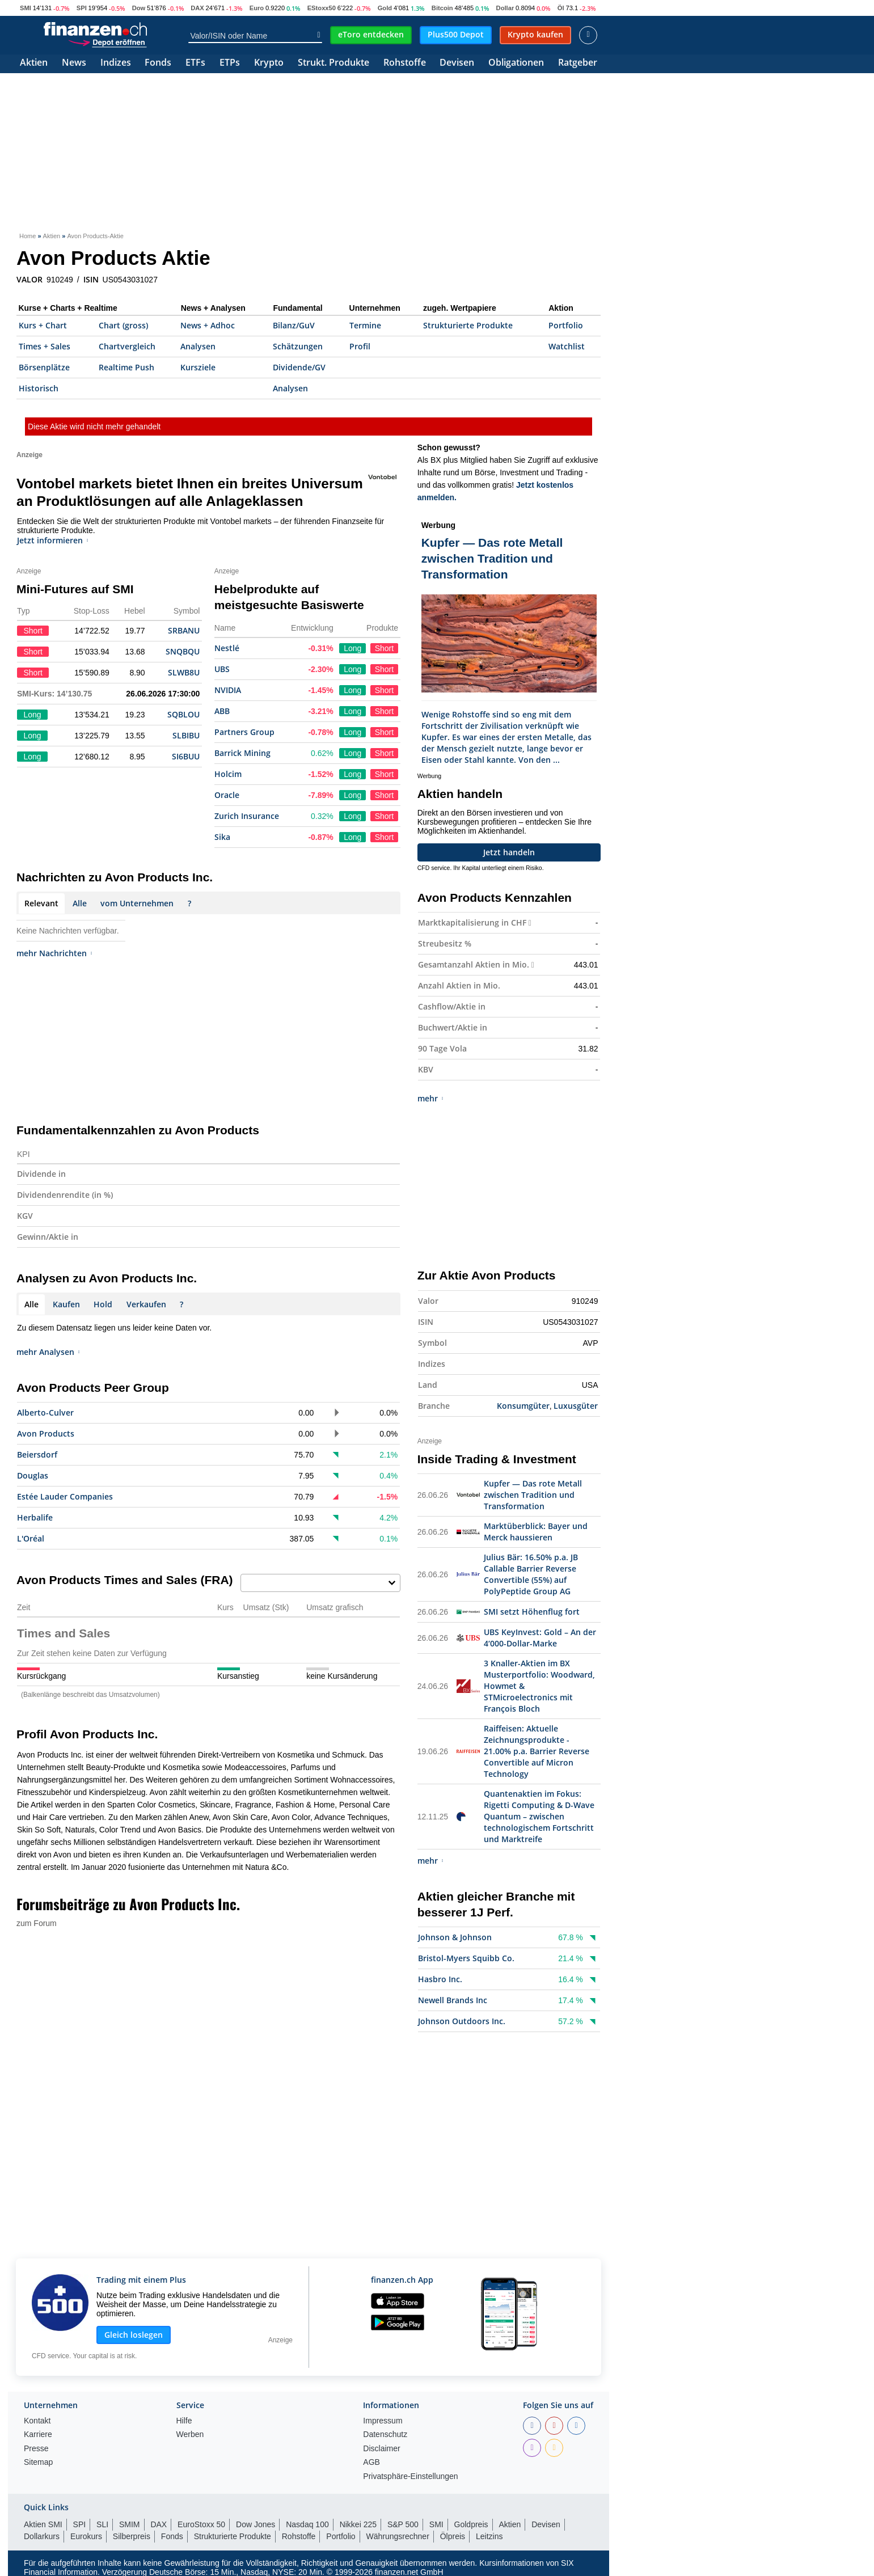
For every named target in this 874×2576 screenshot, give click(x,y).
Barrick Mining (242, 753)
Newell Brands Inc (452, 2000)
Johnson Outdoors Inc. (461, 2021)
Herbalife (35, 1517)
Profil (359, 346)
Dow (139, 8)
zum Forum (36, 1923)
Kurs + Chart (43, 325)
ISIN (91, 280)
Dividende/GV (299, 367)
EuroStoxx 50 (201, 2524)
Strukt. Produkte (333, 63)
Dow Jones (255, 2524)
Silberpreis (131, 2536)
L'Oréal (30, 1538)
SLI (102, 2524)
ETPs (229, 63)
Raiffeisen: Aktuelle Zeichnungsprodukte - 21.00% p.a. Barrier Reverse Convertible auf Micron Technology (536, 1751)
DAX (197, 8)
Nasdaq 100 (307, 2524)
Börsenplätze (44, 367)
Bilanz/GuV (294, 325)
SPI (82, 8)
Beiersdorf (37, 1454)
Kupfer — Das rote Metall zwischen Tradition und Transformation (533, 1494)
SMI (25, 8)
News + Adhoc (207, 325)
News (74, 63)
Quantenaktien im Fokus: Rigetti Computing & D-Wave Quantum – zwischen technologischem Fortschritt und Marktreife (539, 1816)
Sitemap (38, 2462)
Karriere (38, 2434)
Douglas (32, 1475)
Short (384, 648)
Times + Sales (44, 346)
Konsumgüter (523, 1405)
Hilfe (184, 2421)
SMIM (129, 2524)
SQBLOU (183, 714)
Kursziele (198, 367)
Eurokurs (86, 2536)
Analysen (198, 346)
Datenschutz (385, 2434)
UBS (222, 669)
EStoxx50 (321, 8)
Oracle (226, 794)
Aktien (34, 63)
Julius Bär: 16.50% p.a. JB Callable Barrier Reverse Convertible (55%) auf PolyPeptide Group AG (531, 1574)
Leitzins (489, 2536)
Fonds (158, 63)
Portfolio (565, 325)
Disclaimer (381, 2448)
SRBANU (184, 630)
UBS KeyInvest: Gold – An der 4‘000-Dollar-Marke (540, 1638)
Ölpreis (452, 2536)
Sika (222, 836)
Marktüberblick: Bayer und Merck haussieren (536, 1532)
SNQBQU (183, 651)
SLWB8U (184, 672)
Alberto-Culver (45, 1412)
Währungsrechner (397, 2536)
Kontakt (37, 2421)
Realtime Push (126, 367)
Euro (257, 8)
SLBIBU (186, 735)
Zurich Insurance (246, 815)
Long (352, 648)
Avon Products (45, 1433)
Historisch (38, 388)
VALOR (29, 280)
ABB (222, 711)
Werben (190, 2434)
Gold (385, 8)
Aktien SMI (43, 2524)
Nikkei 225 (358, 2524)
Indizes (115, 63)
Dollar (505, 8)
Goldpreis (471, 2524)
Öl (561, 8)
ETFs (195, 63)
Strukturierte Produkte (468, 325)
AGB (371, 2462)
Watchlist (566, 346)
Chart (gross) (123, 325)
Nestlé (226, 648)
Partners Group (244, 732)
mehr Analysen (48, 1351)
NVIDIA (227, 690)
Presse (36, 2448)
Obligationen (516, 63)
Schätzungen (298, 346)
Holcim (228, 773)
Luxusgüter (576, 1405)
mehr (430, 1098)
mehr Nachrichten (54, 953)
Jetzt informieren (52, 540)
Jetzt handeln (509, 852)
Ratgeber (577, 63)
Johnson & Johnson (455, 1937)
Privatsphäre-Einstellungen (410, 2476)
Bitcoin (442, 8)
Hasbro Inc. (440, 1979)
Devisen (457, 63)
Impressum (382, 2421)
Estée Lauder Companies (65, 1496)
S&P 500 (403, 2524)
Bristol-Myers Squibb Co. (466, 1958)
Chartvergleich (127, 346)
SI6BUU (186, 756)
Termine (365, 325)
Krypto (269, 63)
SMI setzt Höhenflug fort (532, 1611)
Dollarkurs (42, 2536)
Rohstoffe (404, 63)
